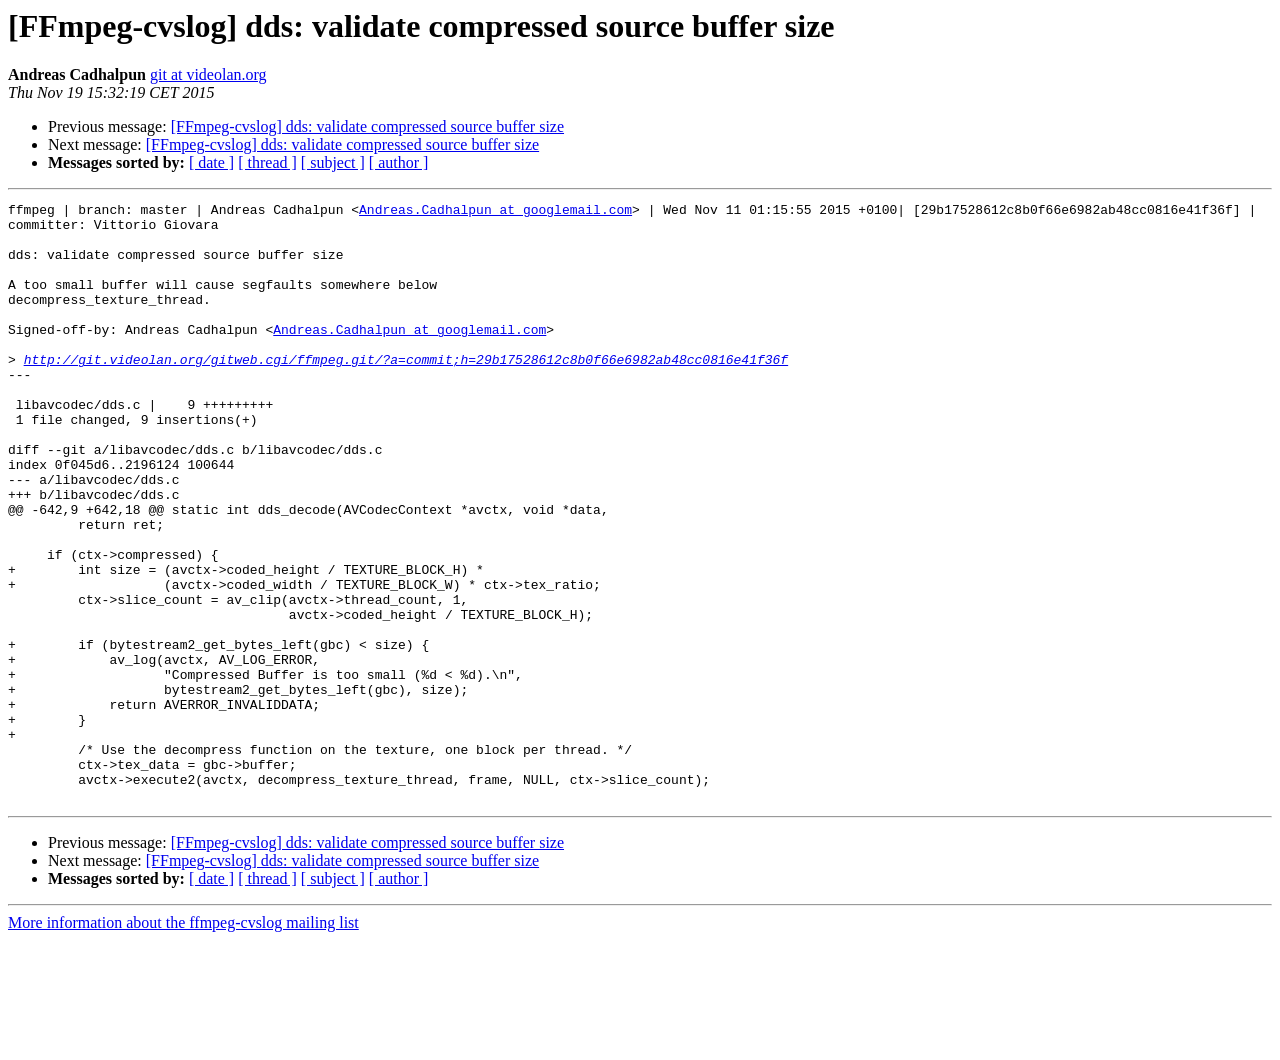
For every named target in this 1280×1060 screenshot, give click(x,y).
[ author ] (399, 162)
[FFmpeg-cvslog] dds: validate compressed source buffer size (367, 126)
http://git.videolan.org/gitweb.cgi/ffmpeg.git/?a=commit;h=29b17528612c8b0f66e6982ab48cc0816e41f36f (406, 392)
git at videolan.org (208, 74)
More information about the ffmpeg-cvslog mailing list (183, 1042)
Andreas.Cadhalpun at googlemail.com (495, 212)
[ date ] (211, 162)
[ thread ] (267, 162)
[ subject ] (333, 162)
